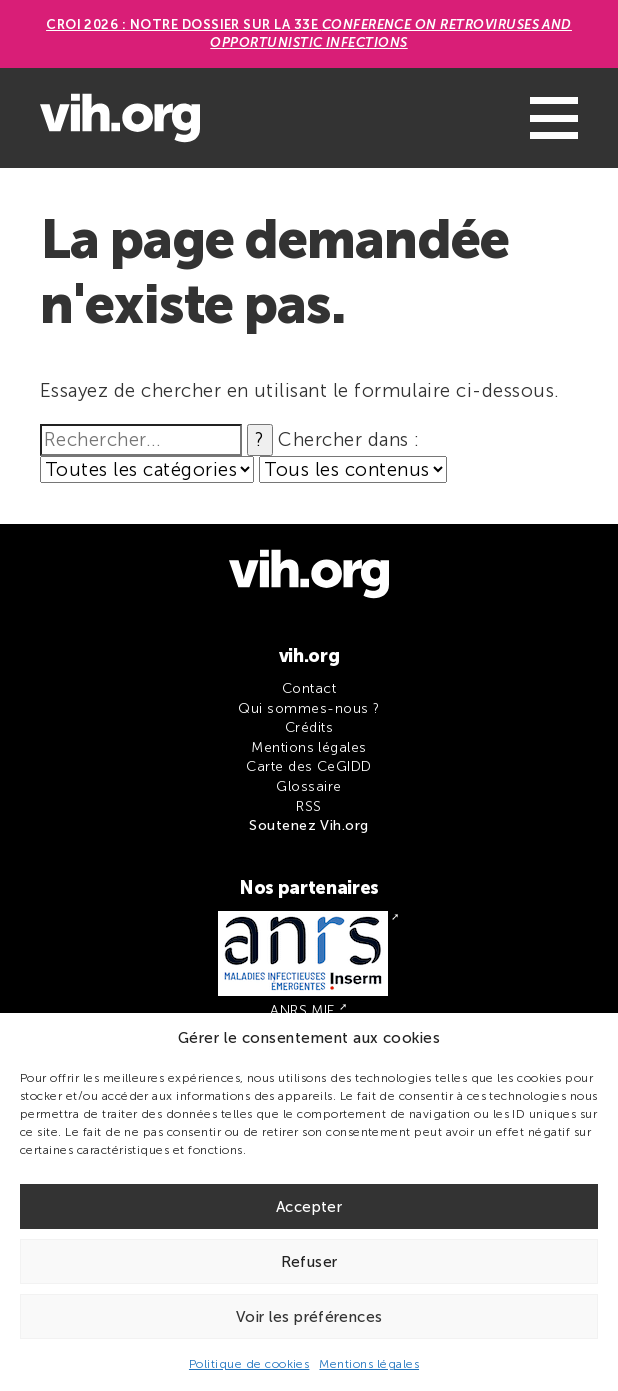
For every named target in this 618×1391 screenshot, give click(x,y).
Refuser (309, 1262)
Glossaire (308, 786)
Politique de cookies (249, 1364)
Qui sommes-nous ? (308, 708)
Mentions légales (369, 1364)
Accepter (309, 1207)
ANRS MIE (303, 1010)
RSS (308, 806)
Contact (309, 688)
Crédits (309, 727)
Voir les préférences (309, 1317)
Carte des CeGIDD (309, 766)
